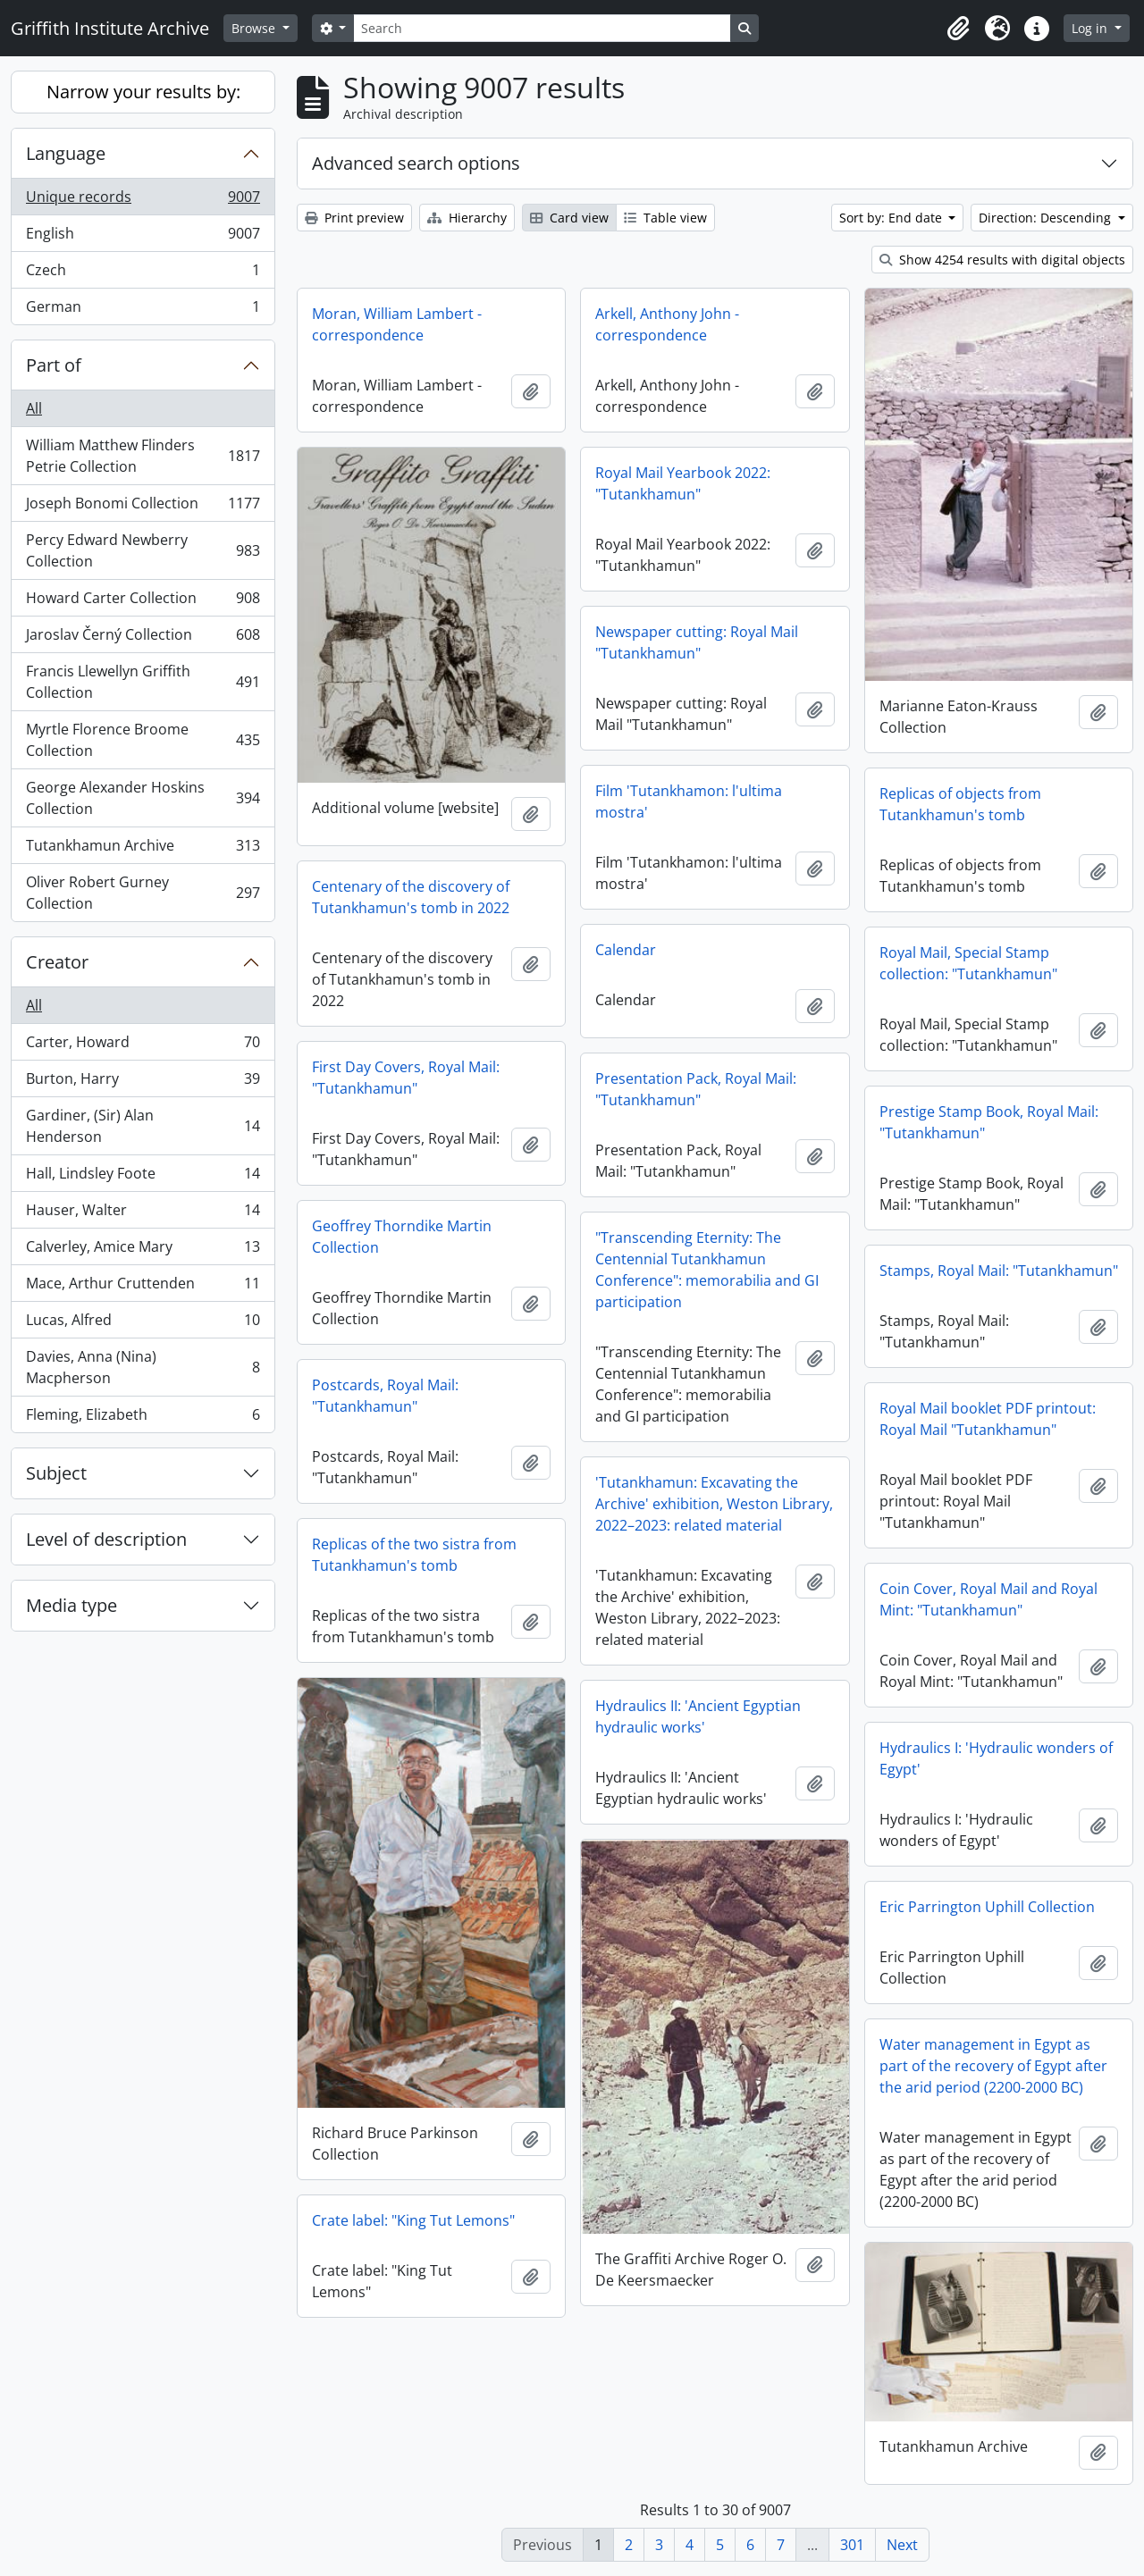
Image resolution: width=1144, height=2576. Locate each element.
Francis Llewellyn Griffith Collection (142, 681)
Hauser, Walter (142, 1214)
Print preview (354, 217)
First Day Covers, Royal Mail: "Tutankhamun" (406, 1077)
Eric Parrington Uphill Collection (987, 1907)
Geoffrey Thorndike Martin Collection (402, 1236)
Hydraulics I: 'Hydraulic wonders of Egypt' (996, 1758)
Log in (1091, 28)
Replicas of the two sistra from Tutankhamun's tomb (414, 1554)
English (142, 237)
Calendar (625, 950)
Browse (255, 28)
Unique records (142, 200)
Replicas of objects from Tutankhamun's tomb (960, 804)
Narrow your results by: (143, 92)
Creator (57, 962)
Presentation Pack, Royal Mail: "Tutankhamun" (695, 1089)
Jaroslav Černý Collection (142, 638)
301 (852, 2545)
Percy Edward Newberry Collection (142, 550)
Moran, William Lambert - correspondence (397, 324)
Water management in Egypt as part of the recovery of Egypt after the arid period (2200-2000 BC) (993, 2066)
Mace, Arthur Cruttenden (142, 1287)
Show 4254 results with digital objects (1002, 259)
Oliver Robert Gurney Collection (142, 892)
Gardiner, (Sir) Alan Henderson (142, 1125)
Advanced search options (416, 163)
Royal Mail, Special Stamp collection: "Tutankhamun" (968, 963)
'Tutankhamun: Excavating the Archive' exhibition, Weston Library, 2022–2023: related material (714, 1504)
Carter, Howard (142, 1046)
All (34, 408)
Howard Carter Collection (142, 602)
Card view (569, 217)
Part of (53, 365)
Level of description (106, 1539)
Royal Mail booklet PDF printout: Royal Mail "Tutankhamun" (987, 1418)
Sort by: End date (892, 217)
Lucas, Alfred (142, 1323)
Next (902, 2545)
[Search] (541, 28)
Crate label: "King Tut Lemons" (413, 2220)
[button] (958, 28)
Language (65, 153)
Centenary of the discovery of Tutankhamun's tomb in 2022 (410, 897)
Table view (665, 217)
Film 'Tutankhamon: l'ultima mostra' (688, 801)
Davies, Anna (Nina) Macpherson (142, 1367)
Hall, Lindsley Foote (142, 1177)
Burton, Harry (142, 1082)
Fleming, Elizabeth (142, 1418)
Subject (56, 1473)
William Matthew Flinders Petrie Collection (142, 455)
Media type (71, 1605)
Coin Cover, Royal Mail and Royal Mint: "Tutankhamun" (988, 1599)
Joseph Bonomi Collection (142, 507)
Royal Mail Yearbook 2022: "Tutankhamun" (682, 483)
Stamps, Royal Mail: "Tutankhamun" (998, 1270)
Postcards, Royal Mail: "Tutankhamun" (385, 1395)
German (142, 310)
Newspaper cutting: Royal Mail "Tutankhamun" (696, 642)
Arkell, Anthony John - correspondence (667, 324)
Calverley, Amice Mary (142, 1250)
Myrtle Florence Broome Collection (142, 739)
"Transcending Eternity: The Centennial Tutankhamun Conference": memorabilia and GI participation (707, 1270)
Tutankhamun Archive (142, 849)
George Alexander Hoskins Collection (142, 797)
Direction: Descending (1047, 217)
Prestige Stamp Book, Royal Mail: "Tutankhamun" (988, 1122)
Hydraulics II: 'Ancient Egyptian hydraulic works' (698, 1716)
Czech (142, 274)
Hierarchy (467, 217)
